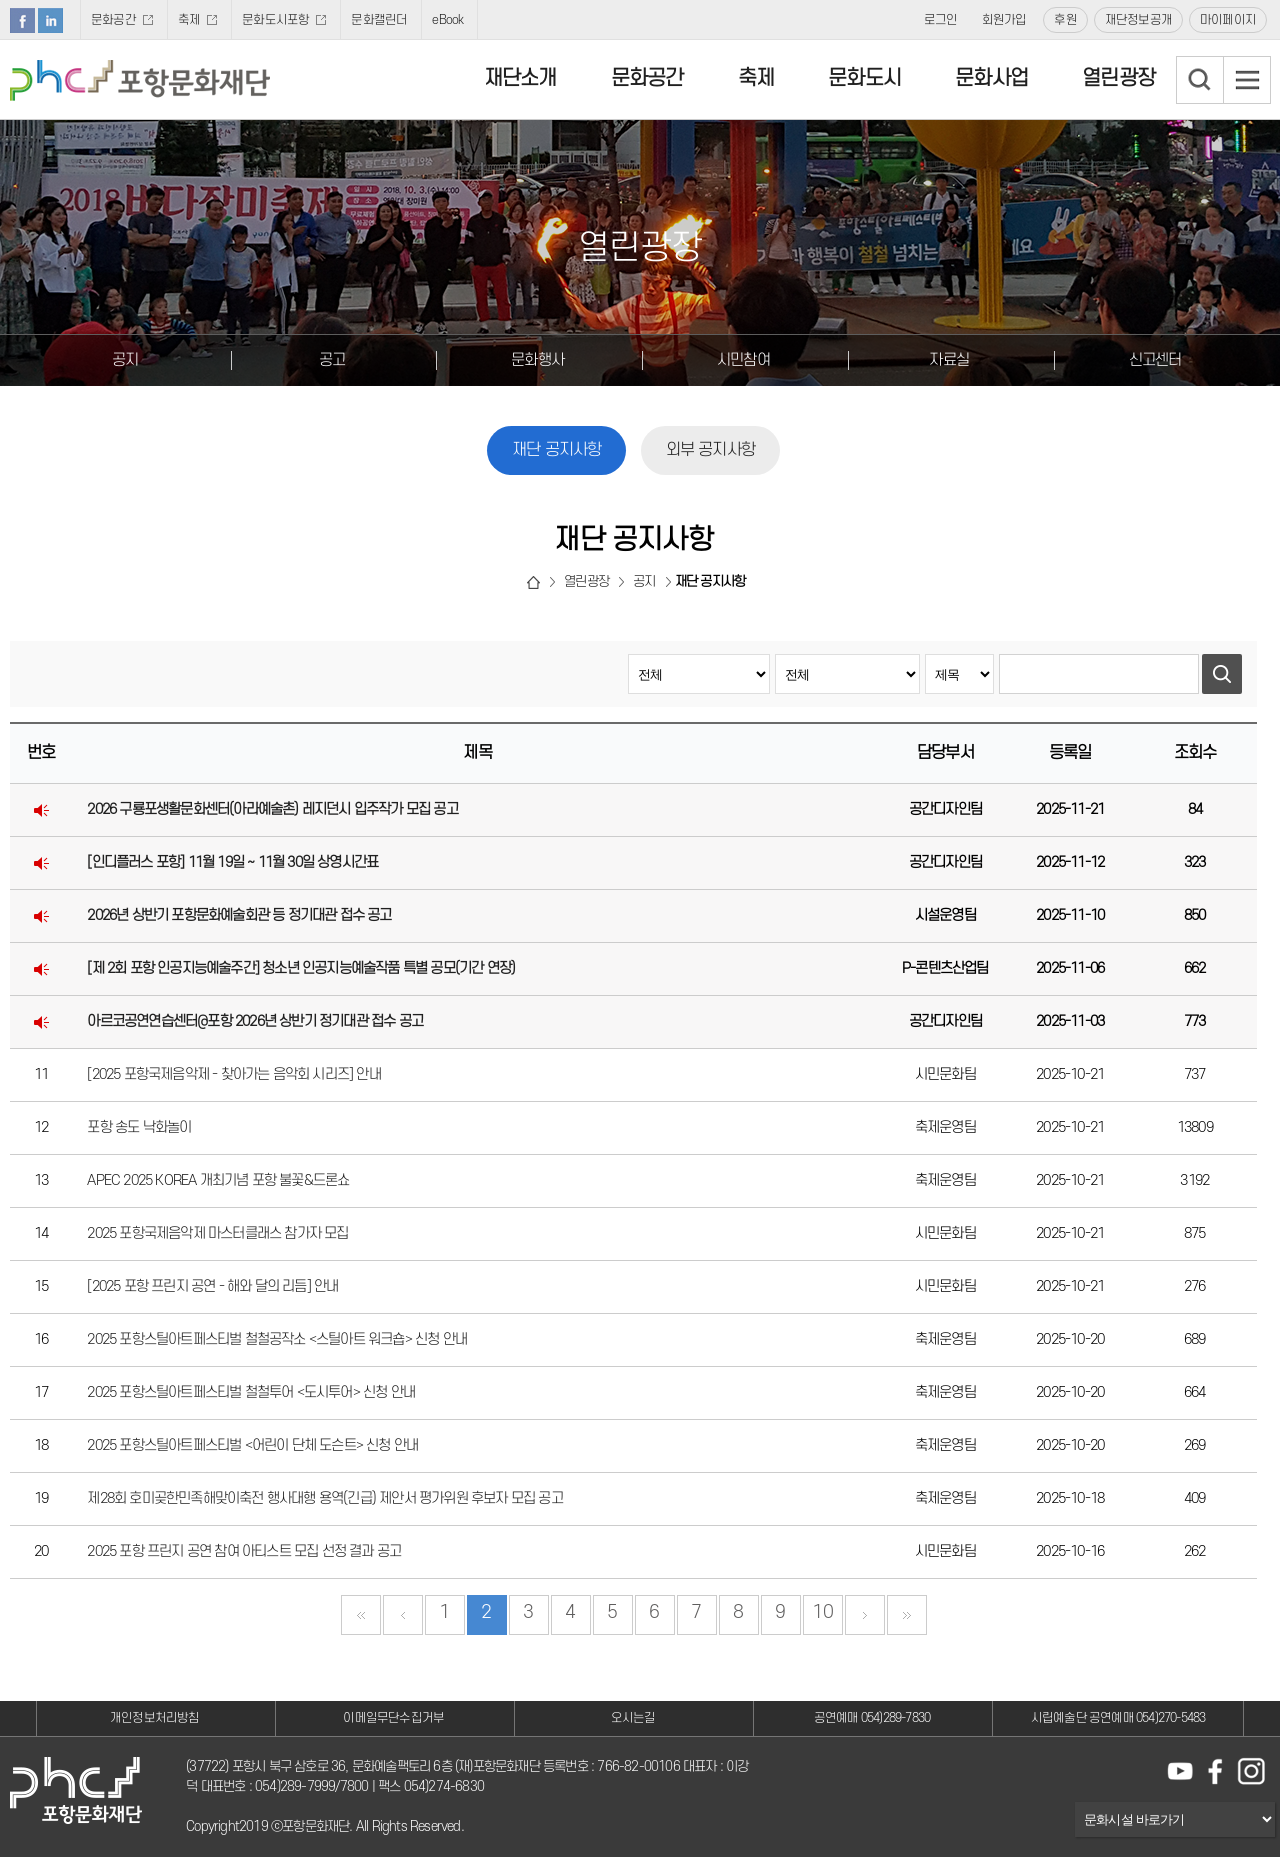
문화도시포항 (275, 20)
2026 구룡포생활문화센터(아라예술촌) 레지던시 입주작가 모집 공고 (272, 809)
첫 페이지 (361, 1615)
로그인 (941, 20)
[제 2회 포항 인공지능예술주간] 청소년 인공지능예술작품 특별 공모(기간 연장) (301, 968)
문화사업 (991, 78)
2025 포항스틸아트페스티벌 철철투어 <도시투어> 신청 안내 (251, 1392)
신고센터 (1155, 360)
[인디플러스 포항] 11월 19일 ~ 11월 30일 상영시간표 (232, 862)
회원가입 (1004, 20)
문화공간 (113, 20)
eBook (447, 20)
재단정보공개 (1138, 20)
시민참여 (743, 360)
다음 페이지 (865, 1615)
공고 (332, 360)
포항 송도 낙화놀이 (139, 1127)
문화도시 (864, 78)
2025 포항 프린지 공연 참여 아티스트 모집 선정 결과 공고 (244, 1551)
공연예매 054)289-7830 (872, 1718)
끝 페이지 (907, 1615)
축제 (189, 20)
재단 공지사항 (556, 450)
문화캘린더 (379, 20)
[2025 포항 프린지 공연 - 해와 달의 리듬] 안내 (212, 1286)
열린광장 (1118, 78)
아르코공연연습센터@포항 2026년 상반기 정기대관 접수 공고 (255, 1021)
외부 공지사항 (710, 450)
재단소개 (520, 78)
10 (822, 1612)
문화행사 (537, 360)
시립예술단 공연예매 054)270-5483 (1118, 1718)
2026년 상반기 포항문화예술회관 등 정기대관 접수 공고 (239, 915)
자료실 (949, 360)
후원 (1065, 20)
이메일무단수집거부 (393, 1718)
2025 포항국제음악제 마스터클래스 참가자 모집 (217, 1233)
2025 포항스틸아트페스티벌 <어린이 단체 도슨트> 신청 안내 (252, 1445)
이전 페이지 (403, 1615)
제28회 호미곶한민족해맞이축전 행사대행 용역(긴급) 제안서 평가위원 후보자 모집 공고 (324, 1498)
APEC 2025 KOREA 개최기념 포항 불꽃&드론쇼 (218, 1180)
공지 (125, 360)
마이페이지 (1228, 20)
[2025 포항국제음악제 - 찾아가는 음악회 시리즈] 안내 (233, 1074)
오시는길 (633, 1718)
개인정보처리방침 (155, 1718)
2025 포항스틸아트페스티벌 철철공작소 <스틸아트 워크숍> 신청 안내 (277, 1339)
